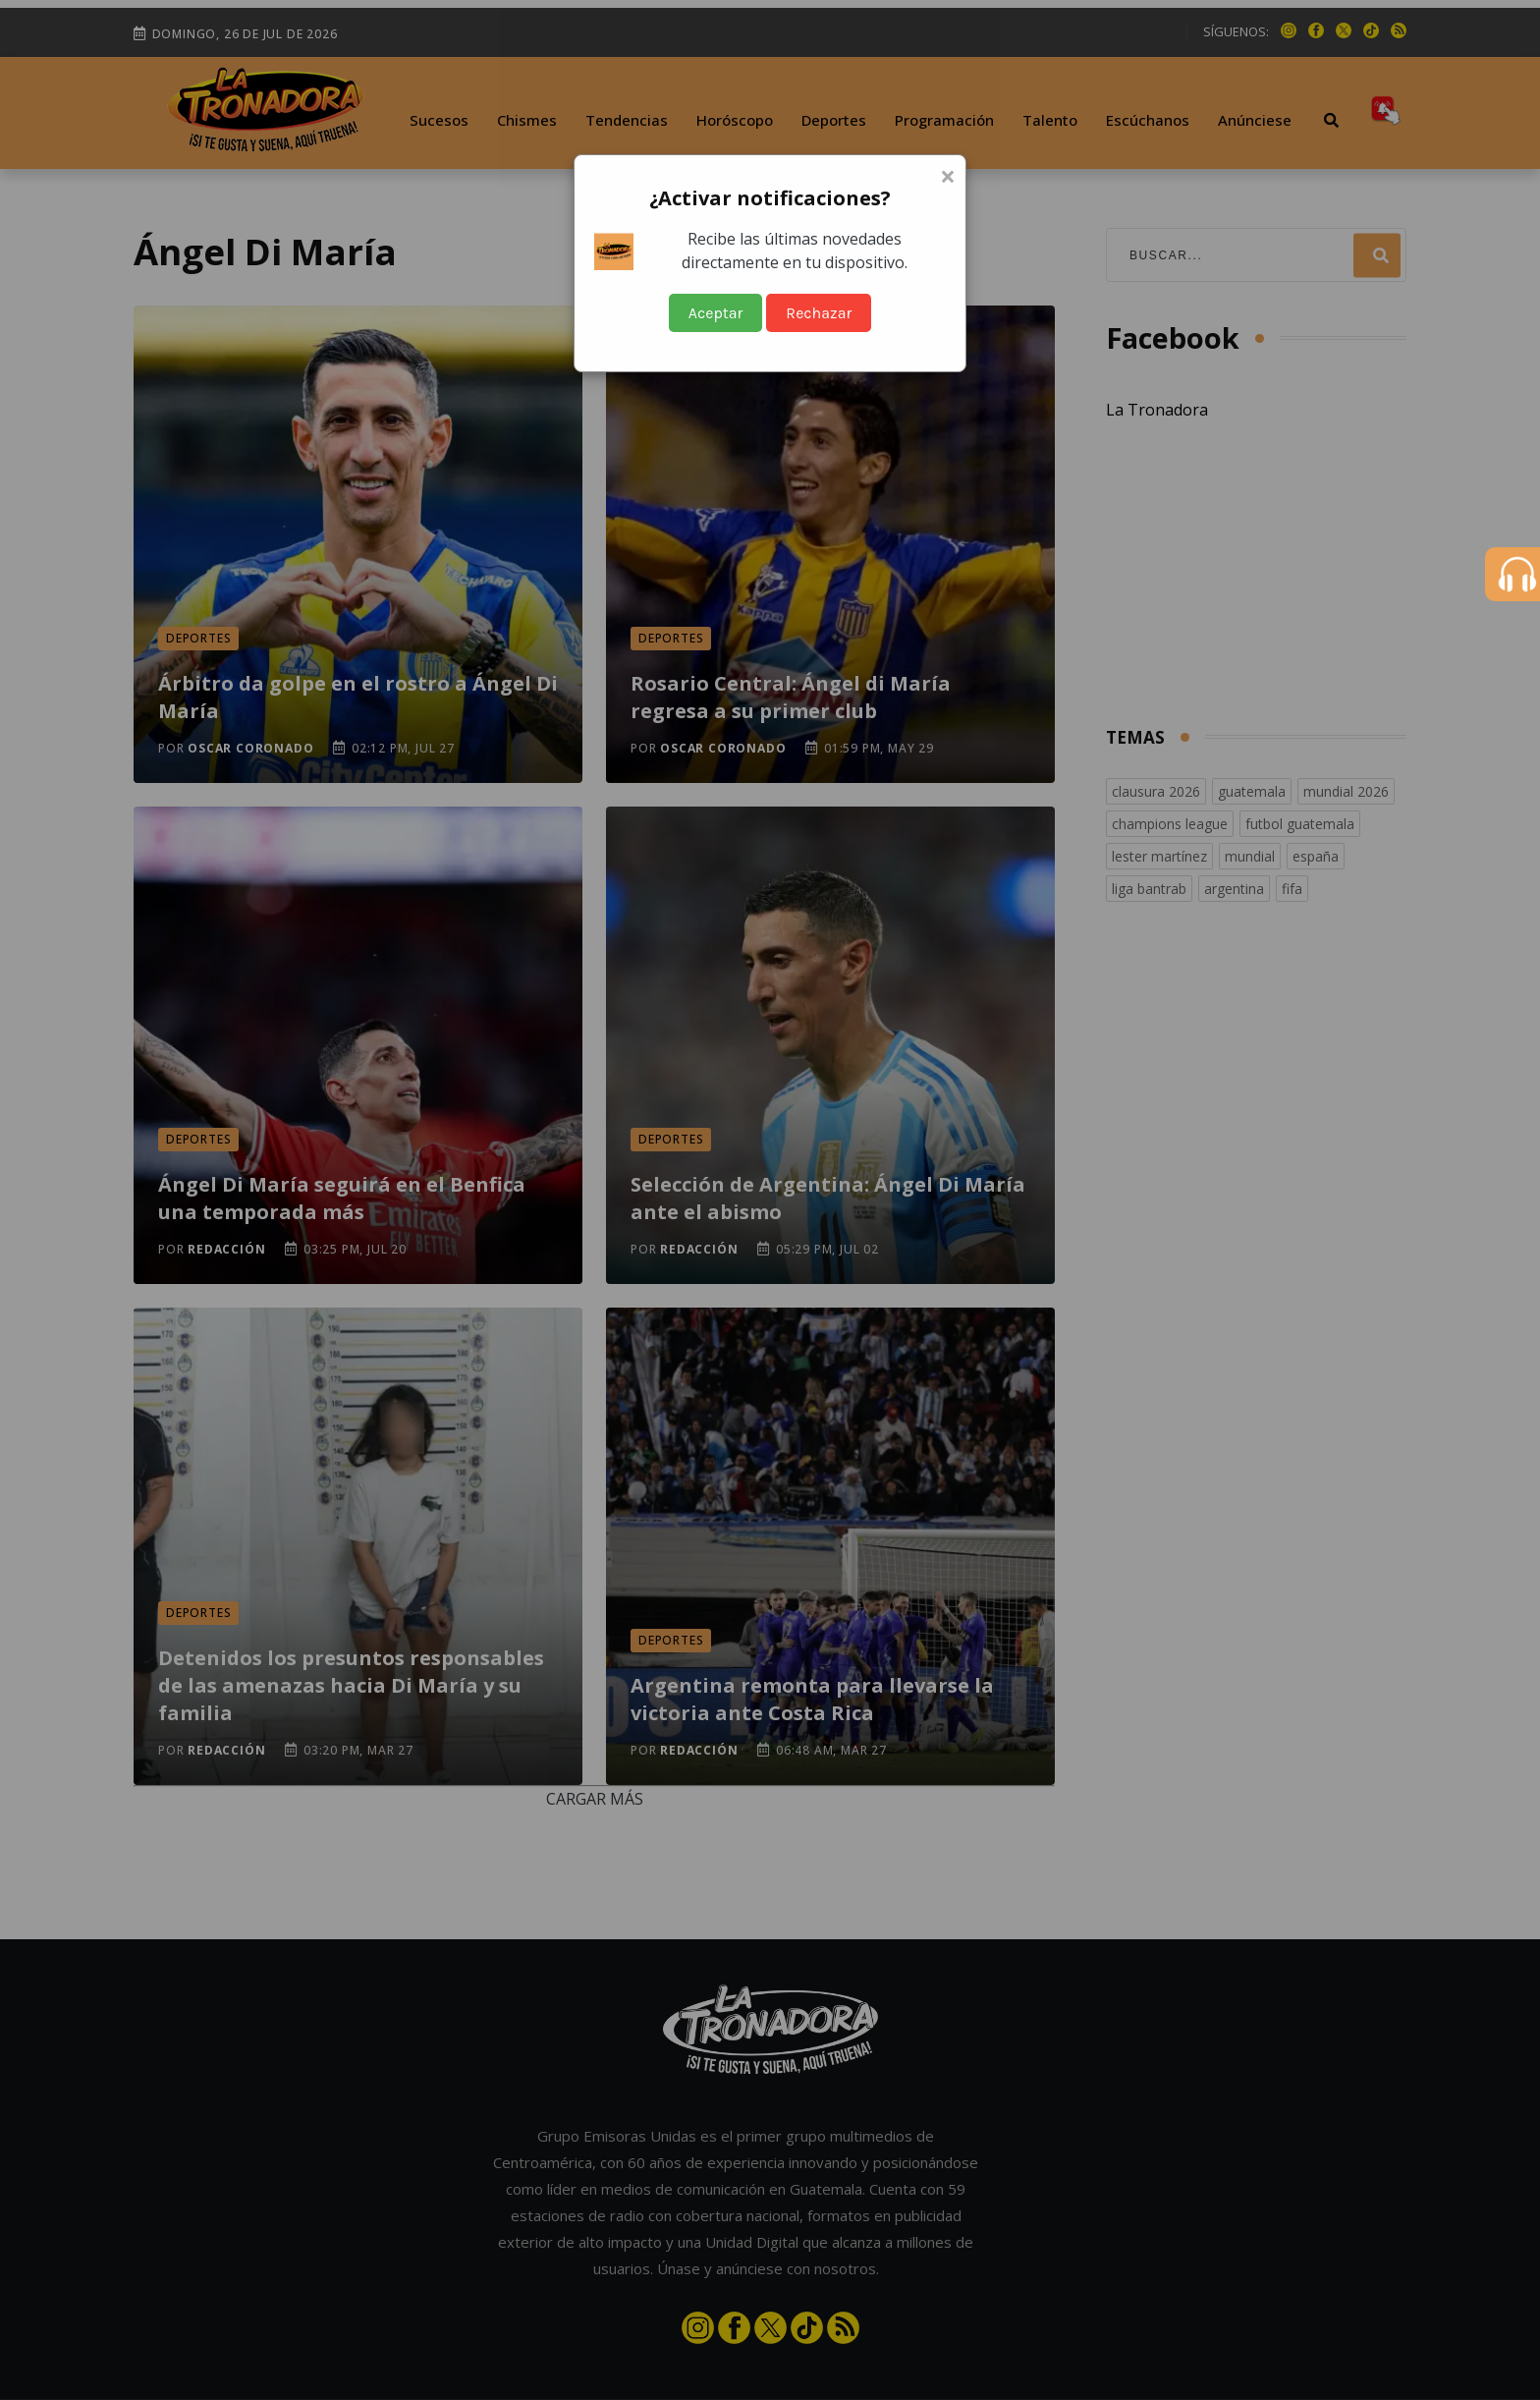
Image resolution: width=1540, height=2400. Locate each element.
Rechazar (819, 313)
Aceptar (715, 313)
